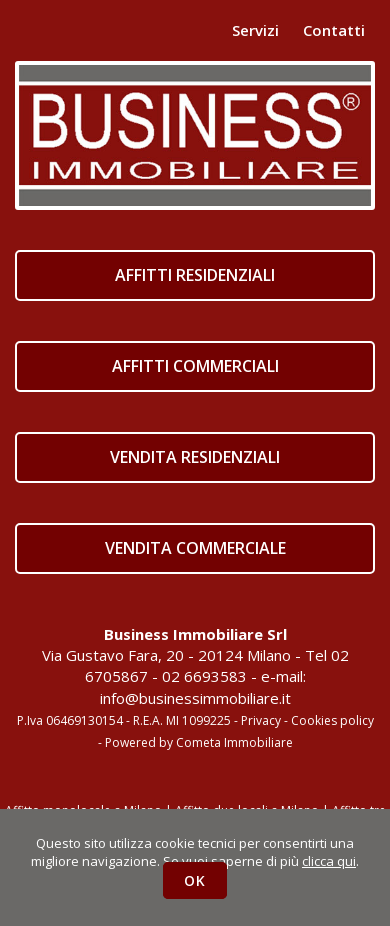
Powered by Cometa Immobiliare (199, 742)
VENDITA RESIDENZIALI (195, 457)
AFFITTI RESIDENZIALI (195, 275)
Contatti (334, 30)
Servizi (255, 30)
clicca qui (329, 861)
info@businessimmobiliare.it (195, 698)
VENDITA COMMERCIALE (195, 548)
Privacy (261, 720)
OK (194, 880)
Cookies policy (332, 720)
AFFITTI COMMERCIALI (195, 366)
